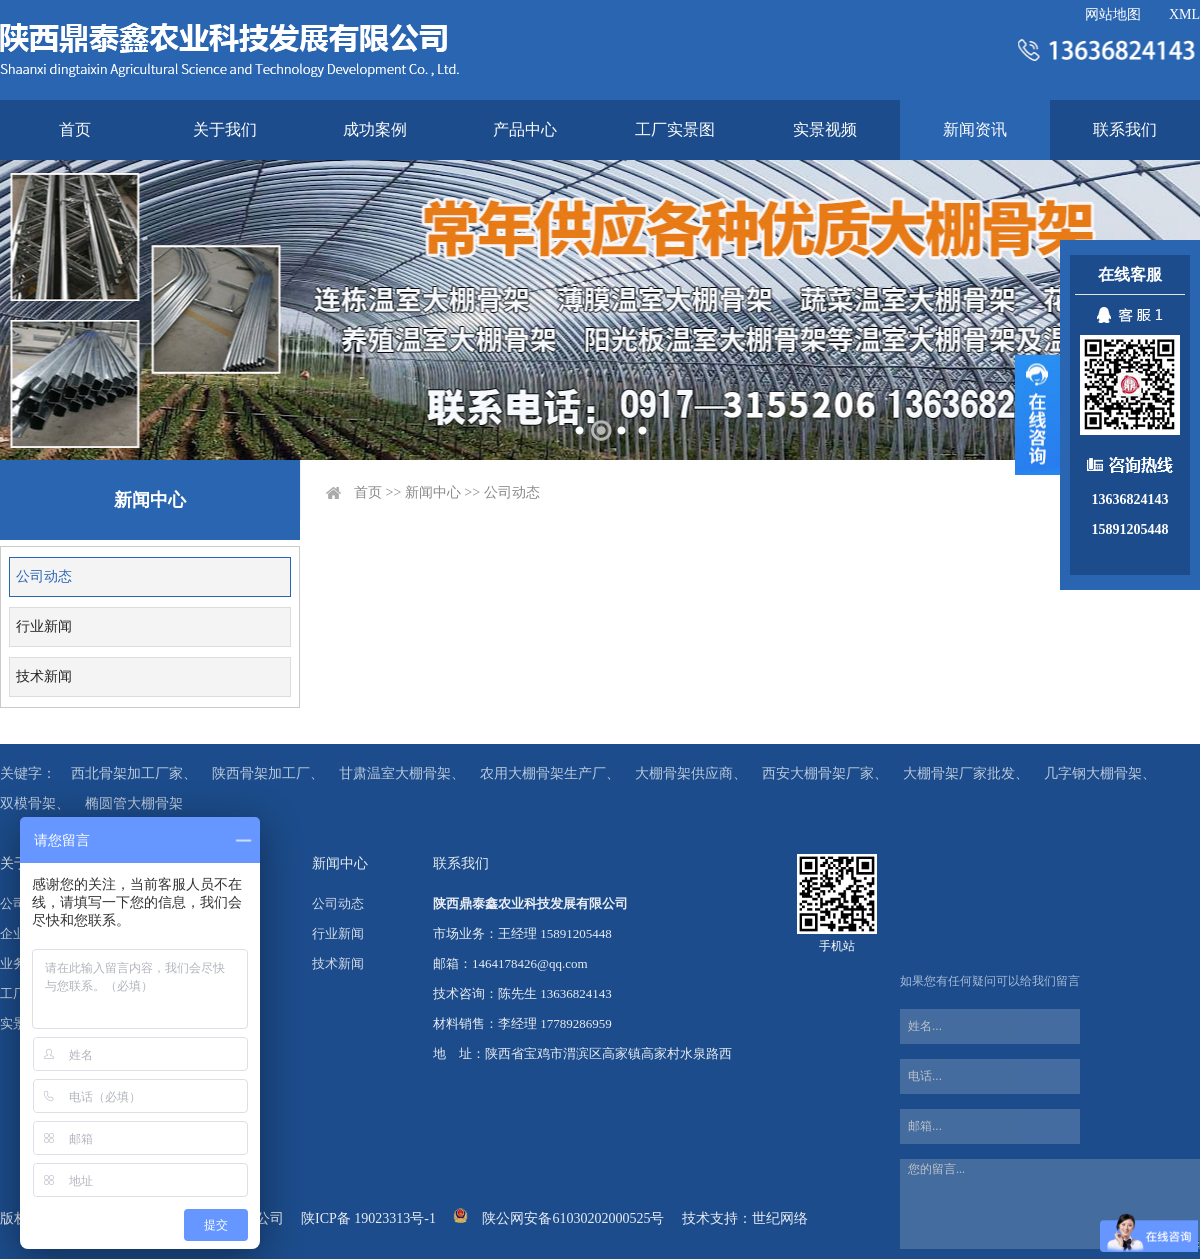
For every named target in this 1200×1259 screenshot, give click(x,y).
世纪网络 (780, 1218)
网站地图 (1113, 14)
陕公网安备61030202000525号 (573, 1218)
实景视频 (825, 129)
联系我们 (1125, 129)
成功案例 (375, 129)
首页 (75, 129)
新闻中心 (433, 492)
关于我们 (225, 129)
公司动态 (44, 576)
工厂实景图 (675, 129)
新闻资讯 (975, 129)
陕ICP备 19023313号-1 (368, 1218)
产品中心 (525, 129)
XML (1184, 14)
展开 (1037, 415)
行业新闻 (44, 626)
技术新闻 (44, 676)
